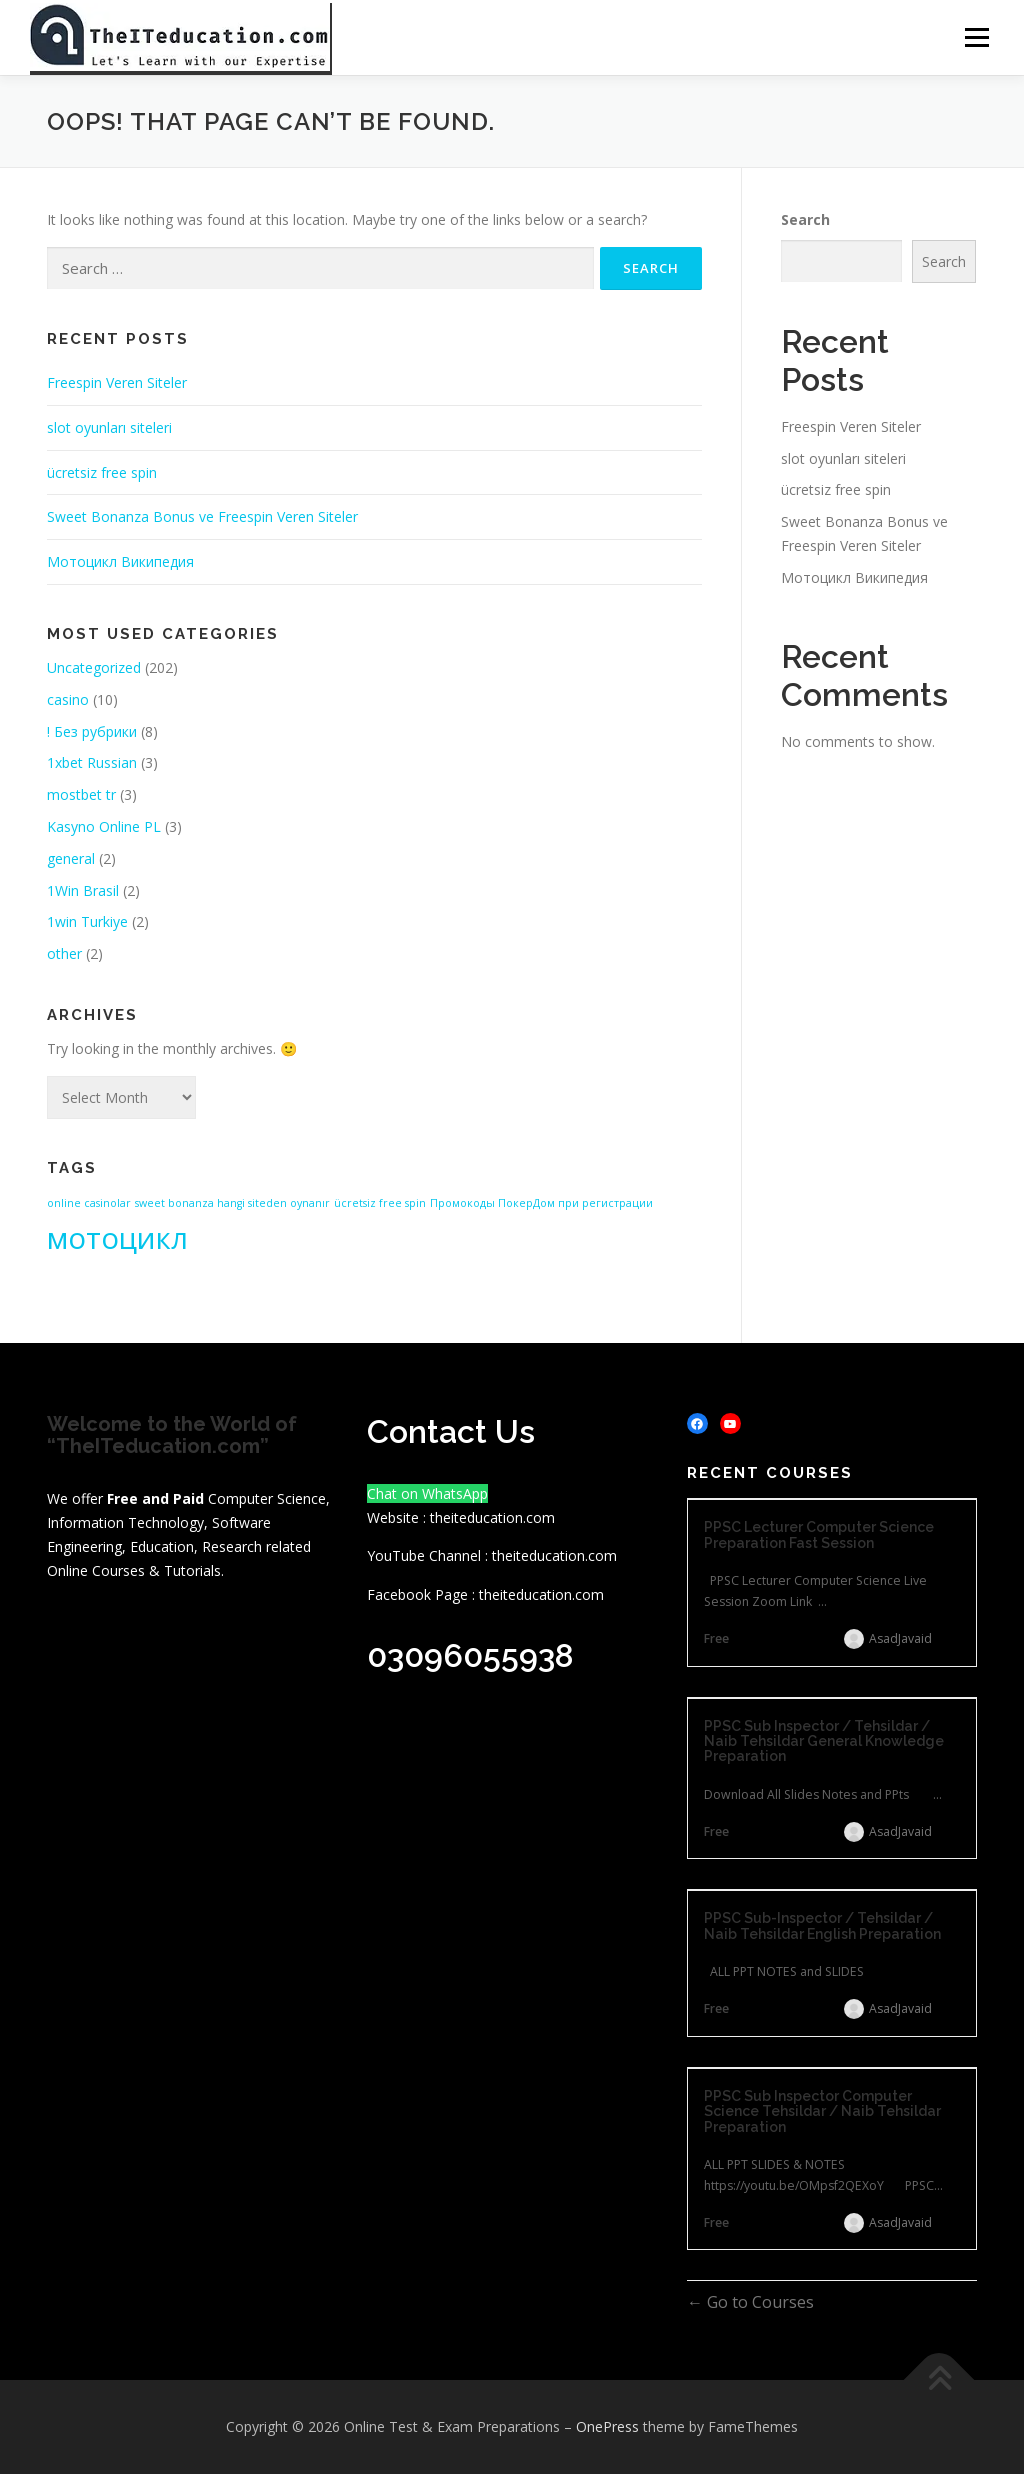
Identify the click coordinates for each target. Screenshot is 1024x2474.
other (64, 953)
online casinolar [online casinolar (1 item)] (89, 1203)
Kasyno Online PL (104, 826)
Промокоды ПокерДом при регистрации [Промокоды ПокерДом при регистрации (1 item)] (541, 1203)
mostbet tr (81, 794)
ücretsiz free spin (102, 472)
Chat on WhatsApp (427, 1493)
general (71, 858)
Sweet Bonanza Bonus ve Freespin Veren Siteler (202, 517)
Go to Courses (758, 2303)
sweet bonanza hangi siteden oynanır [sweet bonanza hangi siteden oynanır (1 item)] (232, 1203)
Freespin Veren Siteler (117, 382)
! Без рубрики (92, 731)
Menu (976, 37)
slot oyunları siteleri (109, 427)
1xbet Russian (92, 763)
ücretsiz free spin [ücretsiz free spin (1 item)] (380, 1203)
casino (68, 699)
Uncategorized (94, 667)
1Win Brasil (83, 890)
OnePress (607, 2426)
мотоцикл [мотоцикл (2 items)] (117, 1238)
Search (805, 219)
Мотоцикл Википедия (120, 561)
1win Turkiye (87, 922)
